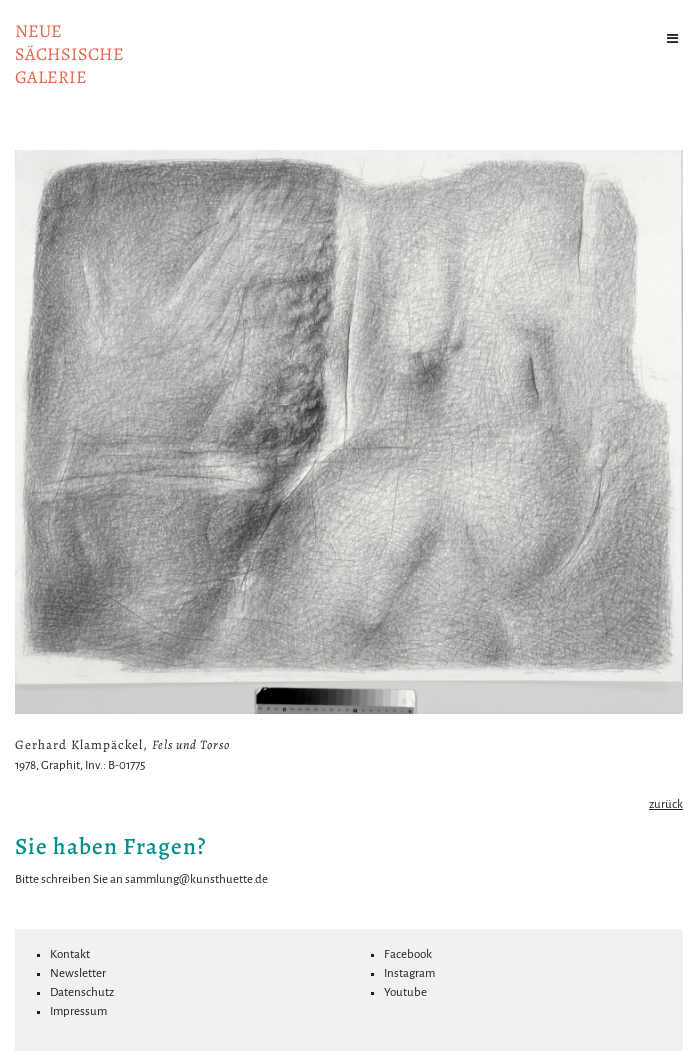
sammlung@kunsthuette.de (196, 879)
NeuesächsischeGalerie (69, 54)
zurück (666, 804)
